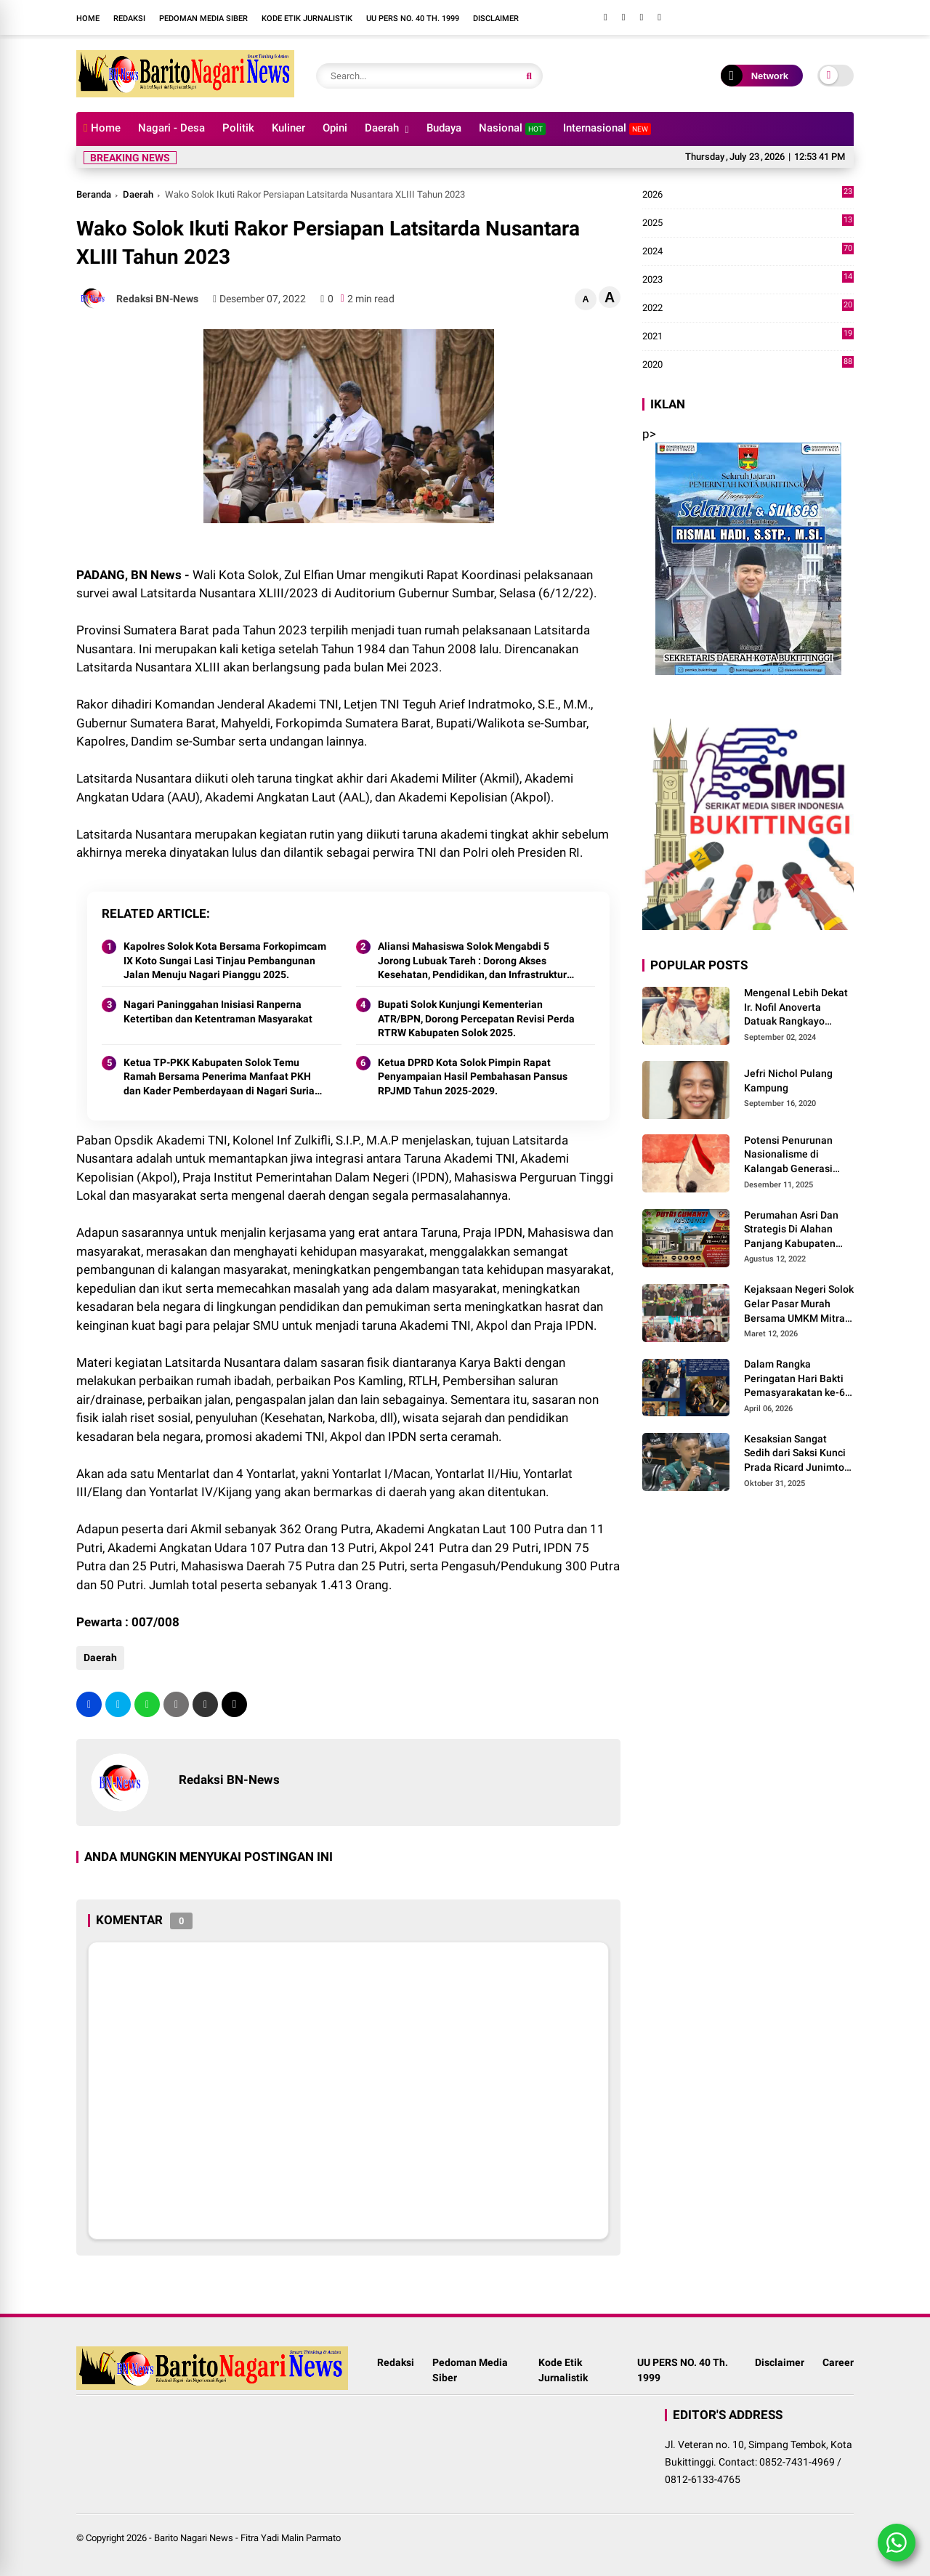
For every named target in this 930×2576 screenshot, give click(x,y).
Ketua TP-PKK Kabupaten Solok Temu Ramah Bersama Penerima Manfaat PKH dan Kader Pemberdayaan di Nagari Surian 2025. (222, 1078)
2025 (748, 223)
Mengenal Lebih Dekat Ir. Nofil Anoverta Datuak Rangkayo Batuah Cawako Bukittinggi (796, 1008)
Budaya (443, 127)
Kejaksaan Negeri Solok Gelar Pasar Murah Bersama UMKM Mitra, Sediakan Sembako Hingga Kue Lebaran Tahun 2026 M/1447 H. (799, 1304)
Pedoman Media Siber (203, 18)
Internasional (607, 128)
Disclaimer (496, 18)
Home (88, 18)
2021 (748, 336)
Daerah (382, 127)
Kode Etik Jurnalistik (307, 18)
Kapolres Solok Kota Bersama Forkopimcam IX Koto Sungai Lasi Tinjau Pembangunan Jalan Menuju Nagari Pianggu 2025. (225, 960)
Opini (335, 127)
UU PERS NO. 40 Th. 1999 (412, 18)
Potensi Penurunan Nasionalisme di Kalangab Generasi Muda (788, 1155)
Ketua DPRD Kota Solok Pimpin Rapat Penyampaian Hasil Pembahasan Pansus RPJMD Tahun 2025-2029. (472, 1077)
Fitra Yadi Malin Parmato (290, 2537)
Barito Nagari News (193, 2537)
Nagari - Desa (171, 127)
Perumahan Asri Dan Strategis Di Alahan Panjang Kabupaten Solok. (791, 1230)
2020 (748, 365)
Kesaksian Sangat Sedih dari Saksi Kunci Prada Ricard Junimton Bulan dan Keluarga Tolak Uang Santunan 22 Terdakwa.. (797, 1454)
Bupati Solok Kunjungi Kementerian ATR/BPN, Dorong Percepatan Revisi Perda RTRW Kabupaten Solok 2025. (476, 1018)
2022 (748, 308)
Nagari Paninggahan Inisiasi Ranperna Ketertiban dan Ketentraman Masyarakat (218, 1011)
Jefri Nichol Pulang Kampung (788, 1080)
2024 (748, 251)
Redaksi (129, 18)
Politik (238, 127)
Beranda (93, 194)
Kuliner (288, 127)
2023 (748, 279)
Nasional (512, 128)
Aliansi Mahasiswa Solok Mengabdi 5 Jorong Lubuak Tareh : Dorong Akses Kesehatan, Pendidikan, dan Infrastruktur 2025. (472, 961)
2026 (748, 194)
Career (838, 2362)
